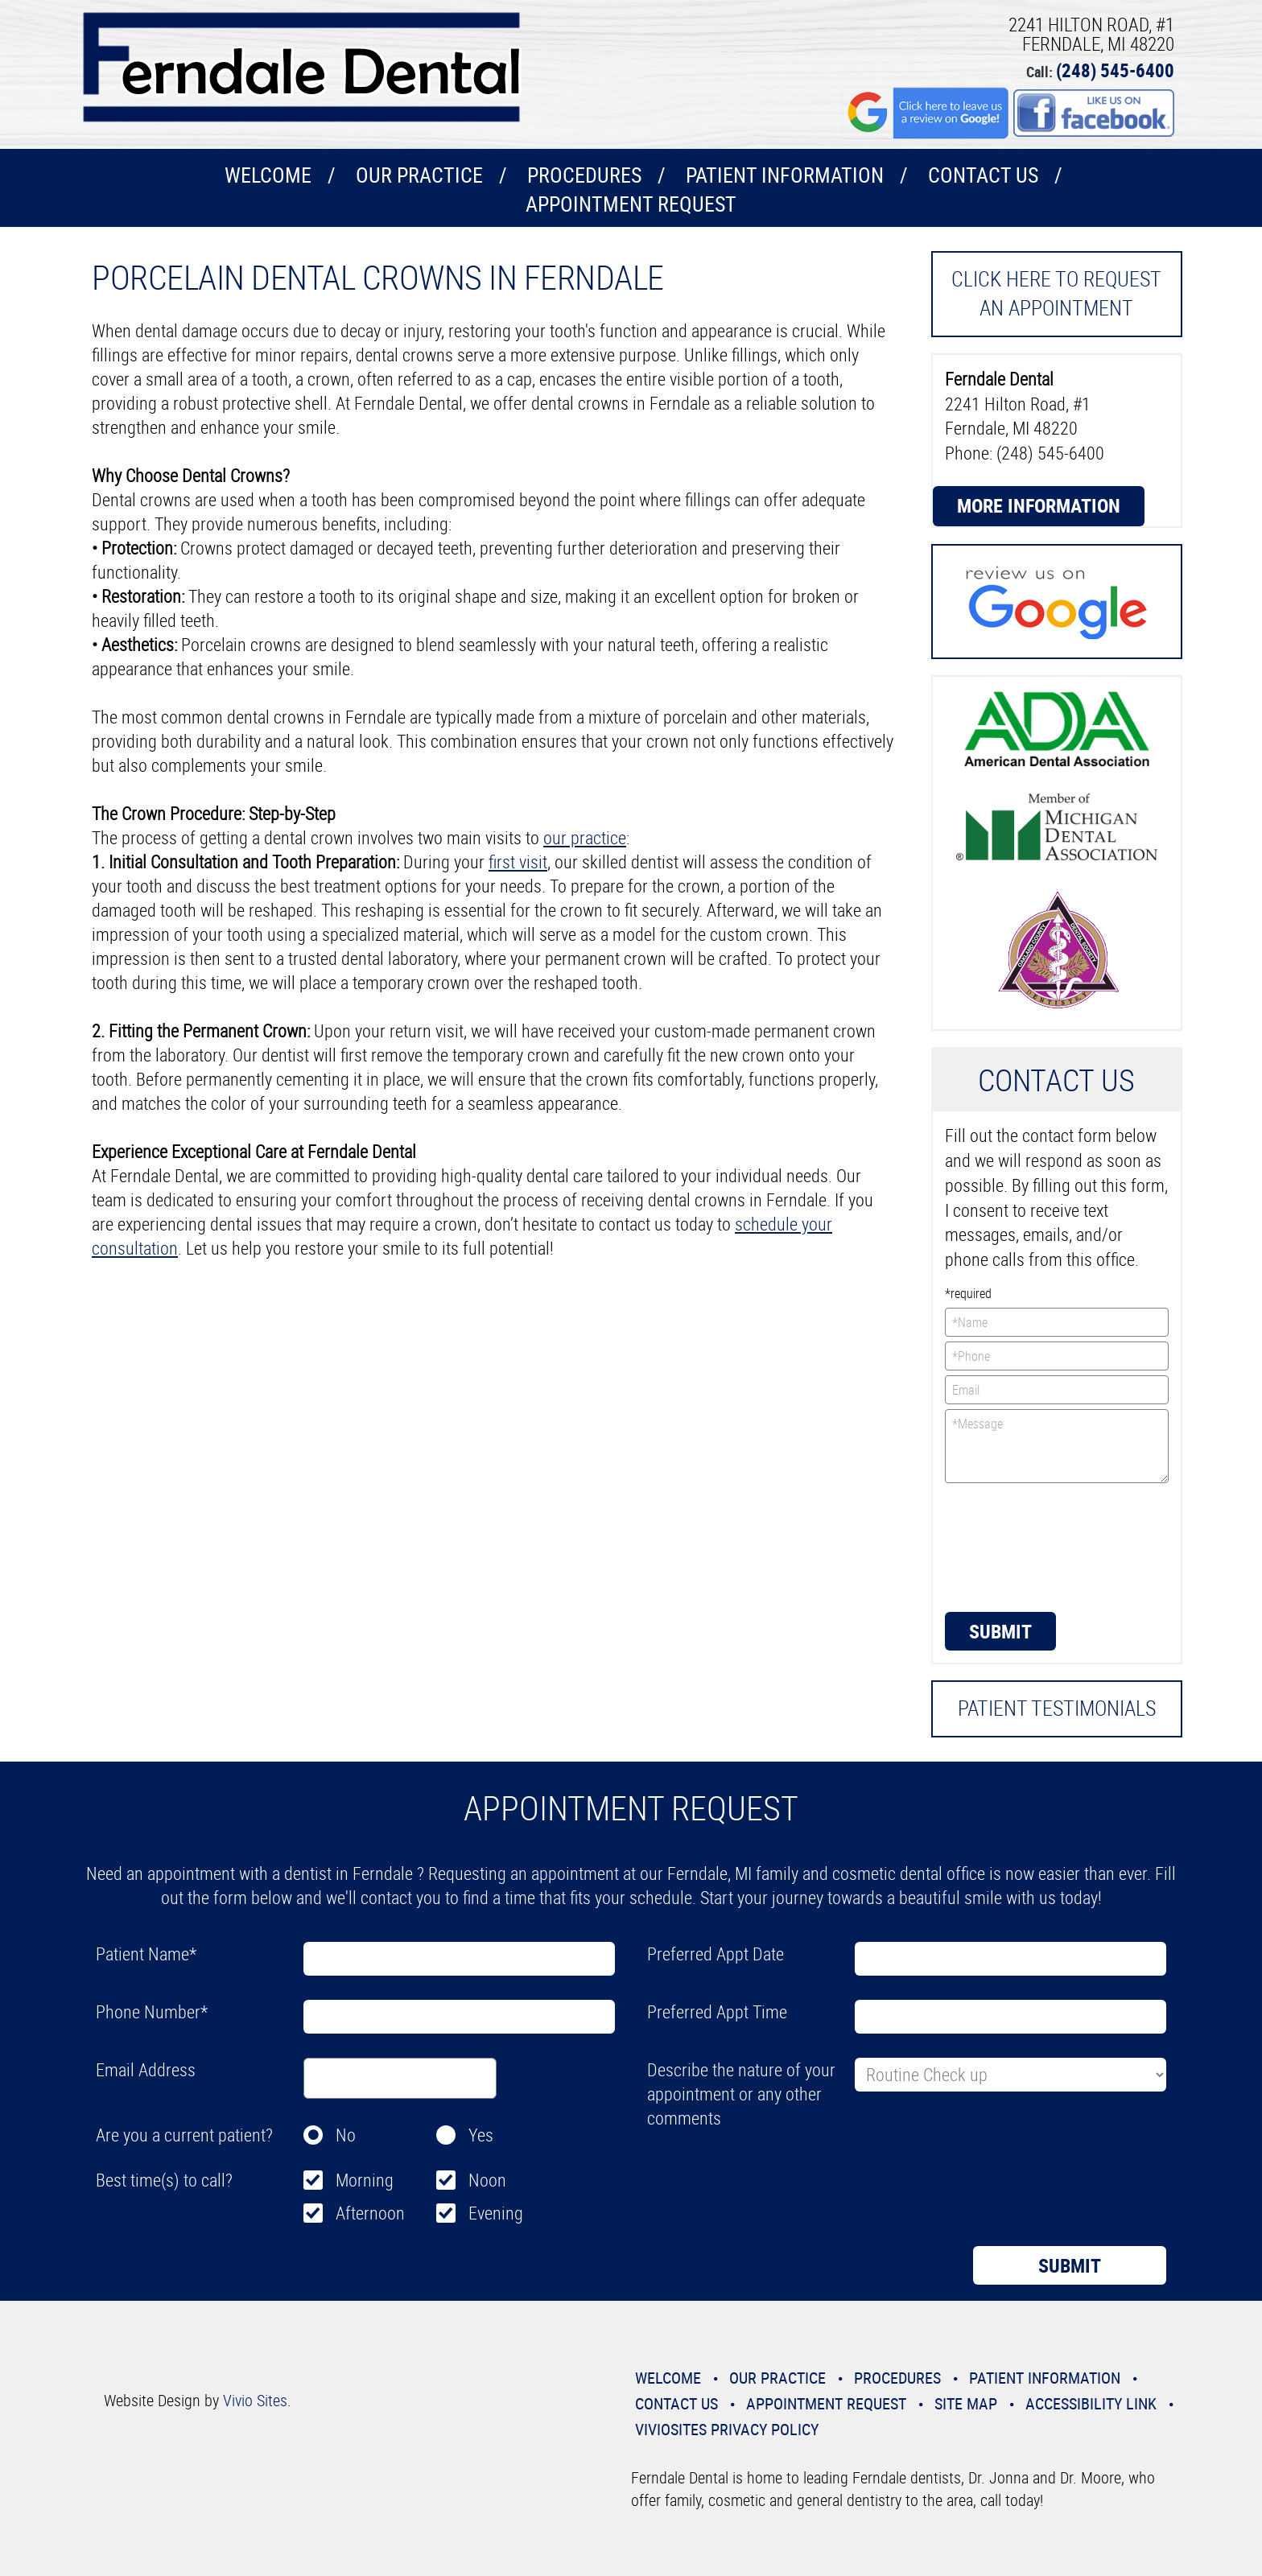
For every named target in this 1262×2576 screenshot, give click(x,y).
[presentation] (1011, 1546)
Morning (365, 2179)
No (346, 2134)
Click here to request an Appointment (1056, 293)
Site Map (965, 2403)
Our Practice (419, 175)
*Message (1057, 1446)
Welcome (268, 175)
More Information (1038, 505)
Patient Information (785, 175)
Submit (1000, 1631)
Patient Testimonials (1057, 1708)
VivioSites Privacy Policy (727, 2429)
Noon (487, 2179)
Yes (480, 2134)
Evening (495, 2212)
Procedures (584, 175)
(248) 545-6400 (1115, 70)
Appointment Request (631, 204)
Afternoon (370, 2212)
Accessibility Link (1091, 2403)
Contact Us (983, 175)
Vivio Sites (255, 2400)
